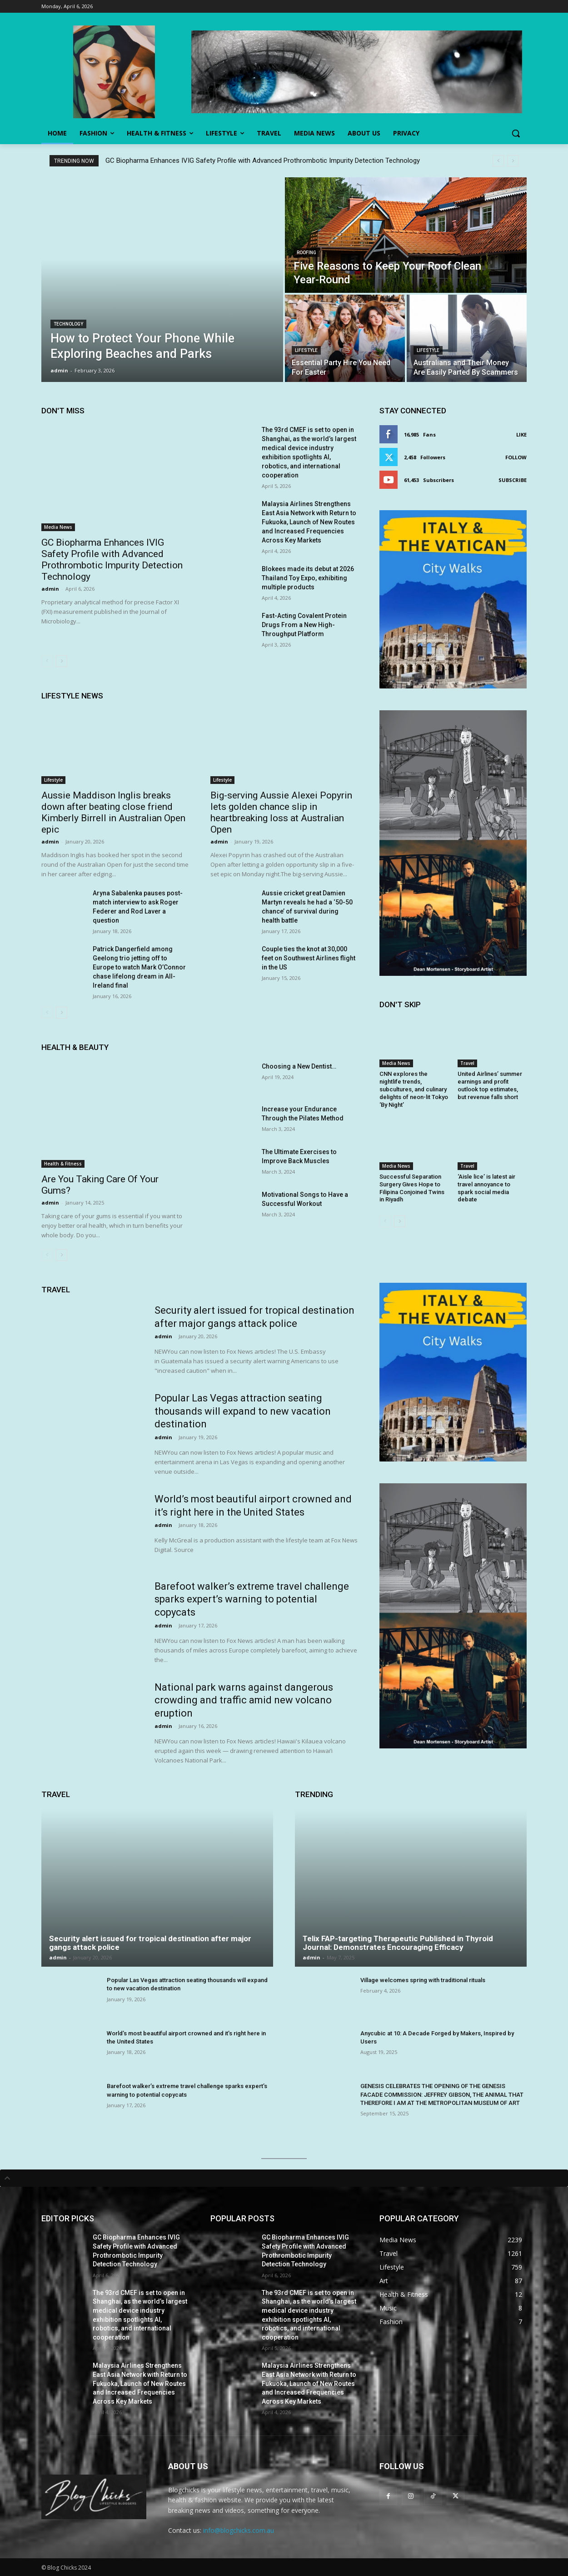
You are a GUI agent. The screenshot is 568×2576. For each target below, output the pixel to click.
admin (50, 588)
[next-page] (61, 661)
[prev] (498, 160)
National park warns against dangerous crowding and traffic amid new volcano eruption (243, 1700)
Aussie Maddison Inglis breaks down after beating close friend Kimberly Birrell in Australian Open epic (113, 812)
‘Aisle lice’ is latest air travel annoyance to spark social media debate (486, 1188)
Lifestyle (306, 350)
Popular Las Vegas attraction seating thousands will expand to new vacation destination (242, 1411)
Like (521, 434)
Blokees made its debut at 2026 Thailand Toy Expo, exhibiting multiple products (308, 578)
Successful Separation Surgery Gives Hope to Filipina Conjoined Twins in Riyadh (411, 1188)
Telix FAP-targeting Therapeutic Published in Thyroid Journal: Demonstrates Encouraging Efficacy (398, 1943)
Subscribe (512, 480)
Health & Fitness (63, 1163)
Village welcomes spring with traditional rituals (422, 1980)
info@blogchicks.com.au (238, 2530)
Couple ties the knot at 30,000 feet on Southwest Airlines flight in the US (308, 958)
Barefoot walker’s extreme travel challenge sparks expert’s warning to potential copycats (251, 1599)
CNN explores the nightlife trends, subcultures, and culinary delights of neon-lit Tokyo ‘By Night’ (413, 1089)
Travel (467, 1063)
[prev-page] (47, 661)
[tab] (284, 2178)
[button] (516, 133)
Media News (58, 527)
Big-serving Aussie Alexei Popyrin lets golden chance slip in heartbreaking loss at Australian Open (281, 812)
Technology (68, 323)
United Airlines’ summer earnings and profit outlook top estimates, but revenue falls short (490, 1085)
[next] (512, 160)
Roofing (306, 252)
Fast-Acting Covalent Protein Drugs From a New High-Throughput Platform (304, 625)
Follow (516, 457)
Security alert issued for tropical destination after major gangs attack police (150, 1943)
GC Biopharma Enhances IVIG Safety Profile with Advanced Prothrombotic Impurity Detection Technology (262, 160)
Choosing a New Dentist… (299, 1066)
